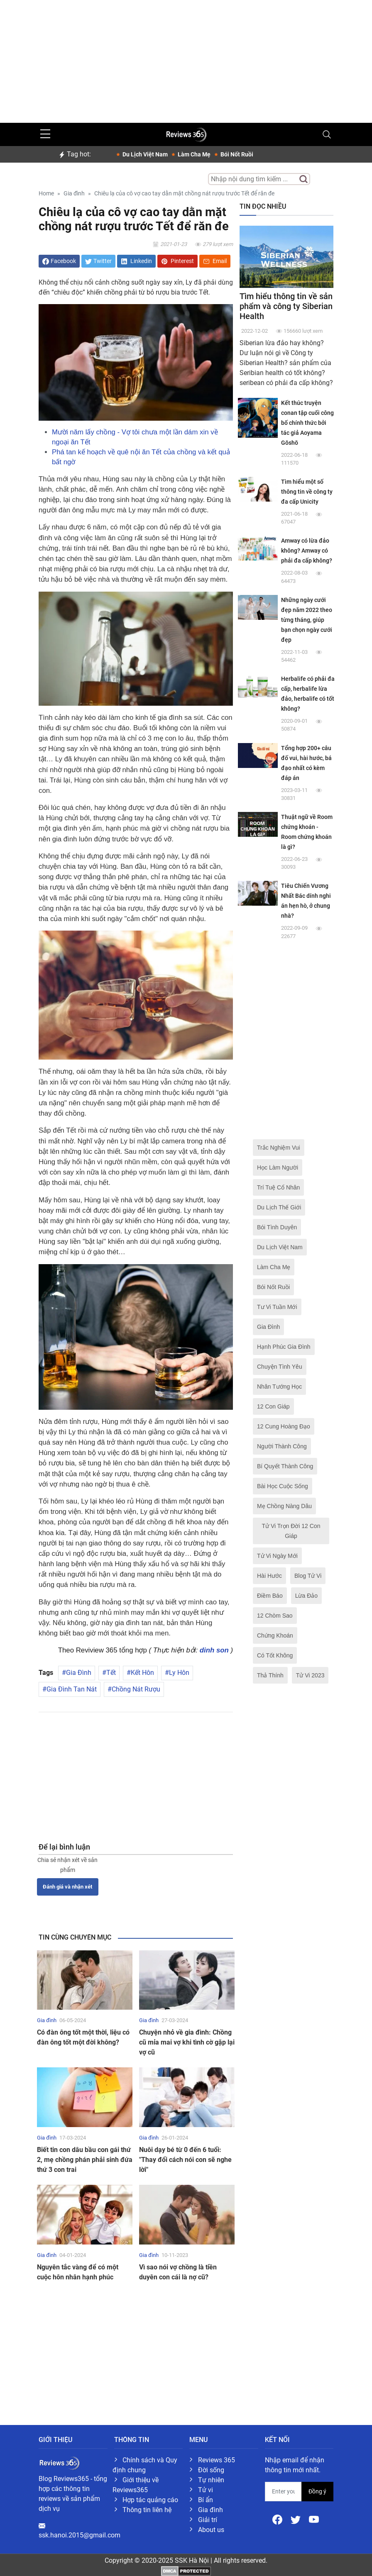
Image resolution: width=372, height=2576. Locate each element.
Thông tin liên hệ (146, 2510)
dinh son (214, 1650)
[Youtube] (314, 2519)
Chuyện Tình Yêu (279, 1366)
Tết (111, 1673)
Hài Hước (269, 1575)
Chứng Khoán (275, 1635)
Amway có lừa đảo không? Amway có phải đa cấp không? (306, 550)
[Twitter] (296, 2519)
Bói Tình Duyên (277, 1227)
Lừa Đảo (306, 1595)
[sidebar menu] (45, 134)
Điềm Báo (270, 1595)
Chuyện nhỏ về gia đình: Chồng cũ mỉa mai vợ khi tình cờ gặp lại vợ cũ (187, 2042)
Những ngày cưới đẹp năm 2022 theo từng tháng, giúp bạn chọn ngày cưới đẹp (306, 620)
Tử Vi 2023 (310, 1675)
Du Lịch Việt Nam (280, 1247)
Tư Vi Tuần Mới (277, 1307)
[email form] (283, 2491)
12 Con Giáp (273, 1406)
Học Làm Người (277, 1167)
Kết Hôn (142, 1673)
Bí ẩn (205, 2500)
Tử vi (205, 2490)
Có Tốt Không (275, 1655)
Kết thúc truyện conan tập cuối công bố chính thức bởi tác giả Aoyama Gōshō (307, 423)
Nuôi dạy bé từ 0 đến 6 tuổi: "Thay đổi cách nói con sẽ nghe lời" (185, 2160)
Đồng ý (317, 2491)
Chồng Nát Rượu (136, 1689)
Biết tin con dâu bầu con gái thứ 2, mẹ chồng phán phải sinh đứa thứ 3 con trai (84, 2160)
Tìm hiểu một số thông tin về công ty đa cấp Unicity (307, 491)
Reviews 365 (216, 2460)
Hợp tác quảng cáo (150, 2500)
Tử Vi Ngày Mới (277, 1555)
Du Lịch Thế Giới (279, 1207)
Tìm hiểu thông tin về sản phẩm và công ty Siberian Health (286, 306)
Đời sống (211, 2470)
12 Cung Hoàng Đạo (283, 1426)
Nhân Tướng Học (279, 1386)
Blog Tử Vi (307, 1575)
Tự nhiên (211, 2480)
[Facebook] (278, 2519)
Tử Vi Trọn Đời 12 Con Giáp (291, 1531)
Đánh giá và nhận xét (67, 1887)
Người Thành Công (282, 1446)
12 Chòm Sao (275, 1615)
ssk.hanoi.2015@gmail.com (79, 2535)
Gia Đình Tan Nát (71, 1689)
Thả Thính (270, 1675)
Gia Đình (78, 1673)
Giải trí (207, 2520)
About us (211, 2530)
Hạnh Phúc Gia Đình (284, 1346)
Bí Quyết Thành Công (285, 1466)
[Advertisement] (186, 58)
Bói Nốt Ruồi (273, 1287)
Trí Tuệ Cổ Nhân (278, 1187)
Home (46, 193)
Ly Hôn (179, 1673)
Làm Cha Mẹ (273, 1267)
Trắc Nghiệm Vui (278, 1147)
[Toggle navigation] (327, 134)
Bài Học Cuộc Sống (282, 1486)
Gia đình (74, 193)
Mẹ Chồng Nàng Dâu (284, 1506)
